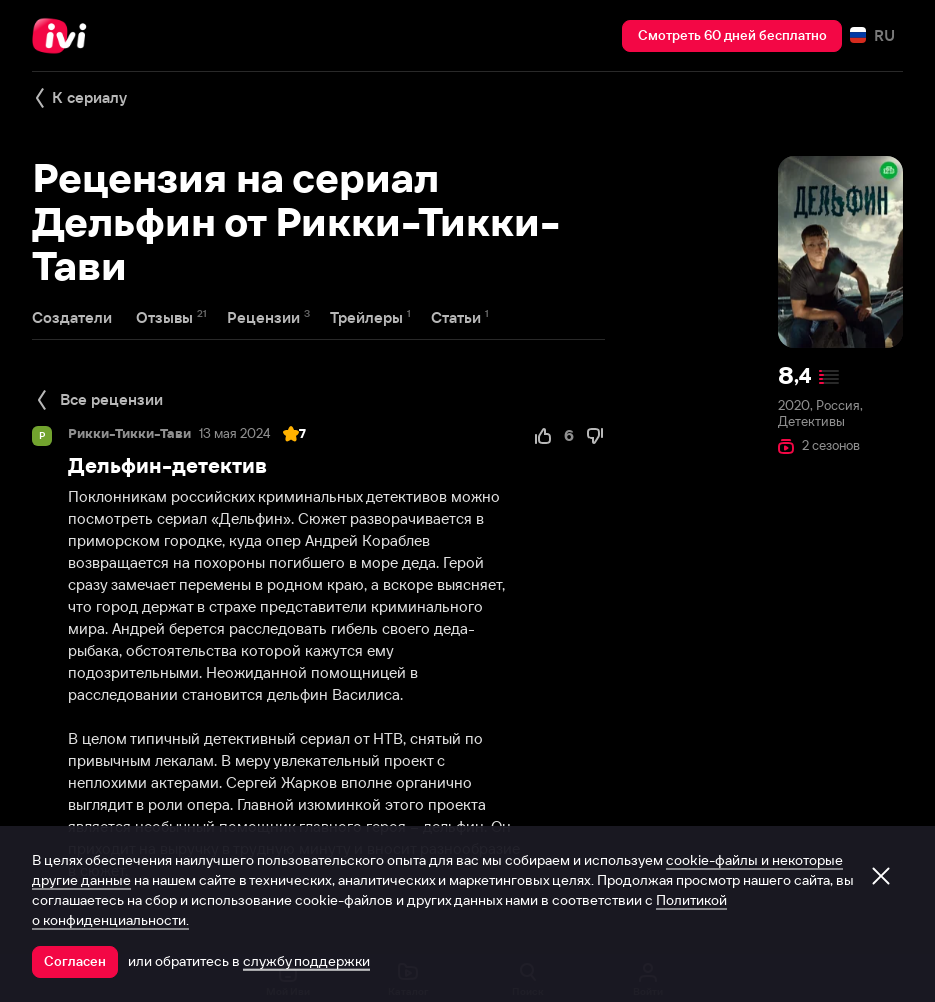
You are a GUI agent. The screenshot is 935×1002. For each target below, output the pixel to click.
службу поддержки (306, 961)
